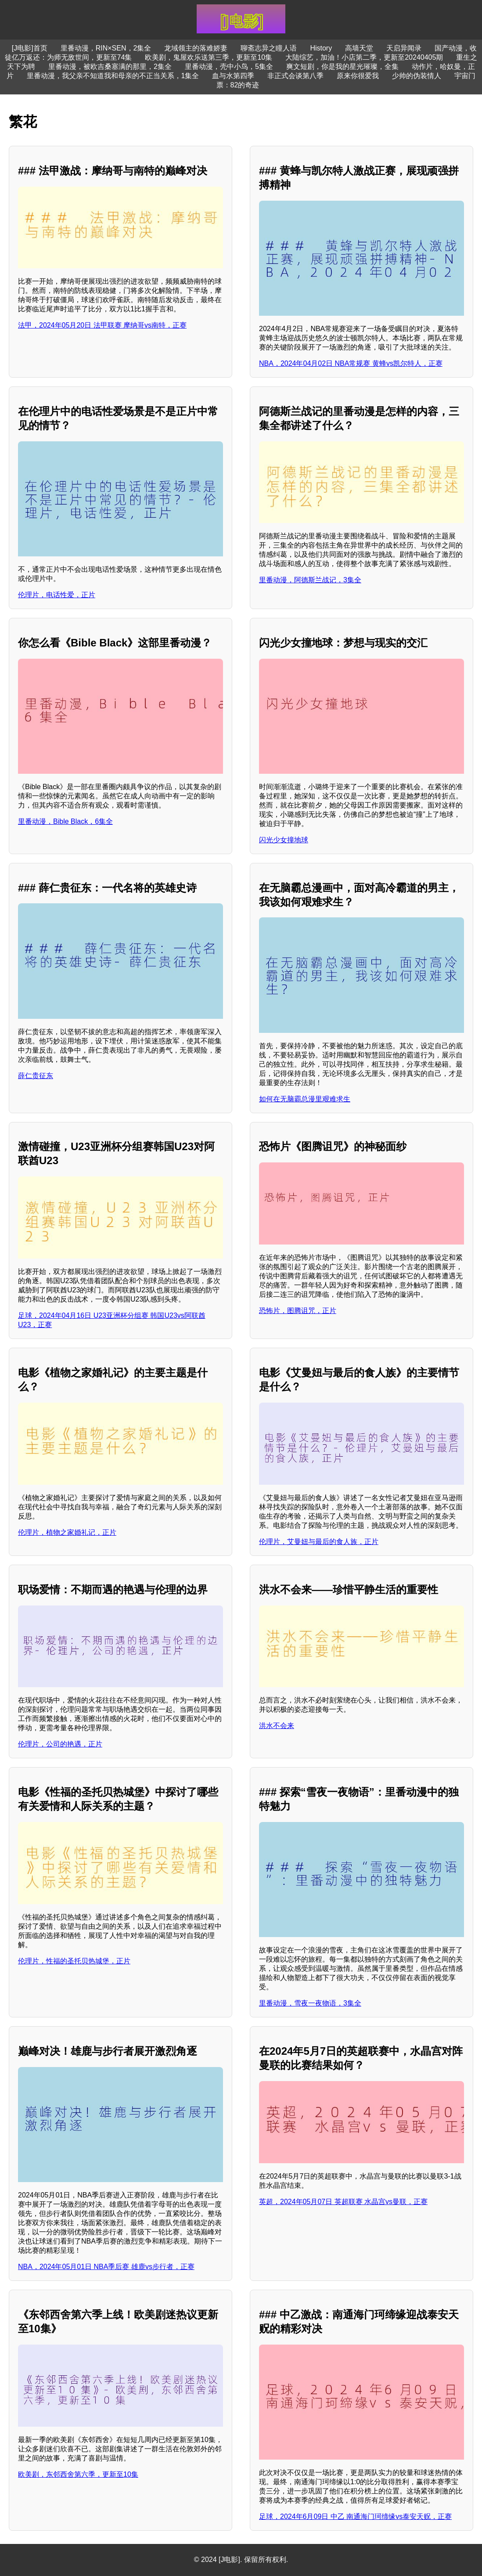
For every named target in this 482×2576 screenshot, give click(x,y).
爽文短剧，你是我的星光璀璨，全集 (342, 66)
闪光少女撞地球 (283, 840)
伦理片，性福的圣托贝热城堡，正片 (74, 1961)
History (321, 48)
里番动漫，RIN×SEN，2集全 (106, 48)
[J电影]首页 (29, 48)
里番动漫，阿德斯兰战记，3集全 (310, 580)
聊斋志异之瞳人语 (269, 48)
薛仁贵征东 (35, 1075)
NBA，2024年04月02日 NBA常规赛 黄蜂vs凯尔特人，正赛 (350, 363)
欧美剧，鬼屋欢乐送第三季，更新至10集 (208, 57)
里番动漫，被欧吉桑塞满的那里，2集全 (110, 66)
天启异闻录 (403, 48)
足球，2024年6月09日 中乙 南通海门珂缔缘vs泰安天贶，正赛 (355, 2516)
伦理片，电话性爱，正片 (56, 595)
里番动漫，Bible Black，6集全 (65, 821)
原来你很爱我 (358, 75)
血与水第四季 (233, 75)
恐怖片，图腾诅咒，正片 (297, 1310)
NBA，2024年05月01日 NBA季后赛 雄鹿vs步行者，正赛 (106, 2266)
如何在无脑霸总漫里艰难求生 (304, 1099)
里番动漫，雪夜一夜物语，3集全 (310, 2003)
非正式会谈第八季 (295, 75)
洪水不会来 (276, 1725)
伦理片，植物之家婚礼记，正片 (67, 1532)
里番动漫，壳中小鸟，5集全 (229, 66)
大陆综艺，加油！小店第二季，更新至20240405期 (364, 57)
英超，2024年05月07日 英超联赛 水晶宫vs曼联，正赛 (343, 2201)
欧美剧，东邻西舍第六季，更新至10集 (78, 2474)
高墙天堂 (359, 48)
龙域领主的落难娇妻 (195, 48)
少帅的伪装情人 (416, 75)
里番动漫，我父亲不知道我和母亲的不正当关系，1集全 (113, 75)
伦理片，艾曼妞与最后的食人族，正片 (318, 1541)
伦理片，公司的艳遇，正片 (60, 1744)
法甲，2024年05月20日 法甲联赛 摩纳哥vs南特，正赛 (102, 325)
